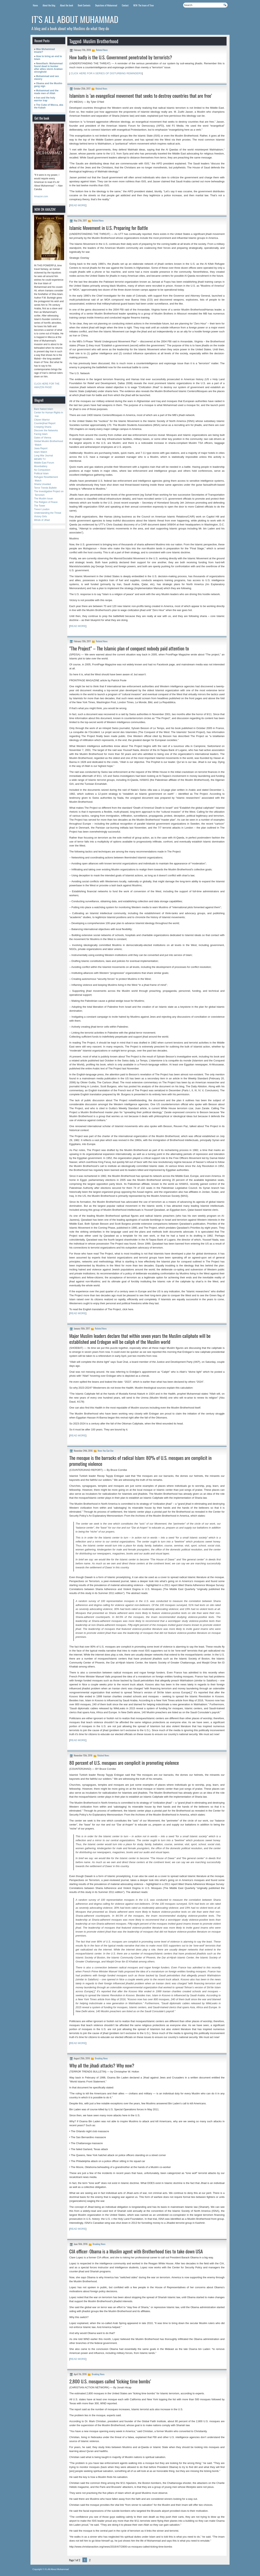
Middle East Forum (44, 462)
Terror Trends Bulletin (45, 487)
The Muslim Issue (43, 498)
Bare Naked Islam (43, 409)
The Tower (39, 505)
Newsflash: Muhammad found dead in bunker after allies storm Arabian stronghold (48, 67)
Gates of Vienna (42, 437)
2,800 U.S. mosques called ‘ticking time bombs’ (110, 2381)
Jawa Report (40, 448)
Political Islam (41, 473)
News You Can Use (105, 1450)
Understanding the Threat (47, 512)
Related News (102, 50)
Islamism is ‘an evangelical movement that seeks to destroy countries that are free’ (140, 95)
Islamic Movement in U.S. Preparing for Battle (108, 227)
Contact (125, 5)
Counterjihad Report (44, 423)
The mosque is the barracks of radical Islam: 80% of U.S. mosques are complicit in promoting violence (140, 1460)
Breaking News (101, 2058)
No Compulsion (42, 470)
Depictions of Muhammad (106, 5)
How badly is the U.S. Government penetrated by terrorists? (120, 57)
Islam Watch (40, 452)
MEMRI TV (40, 459)
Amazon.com (41, 196)
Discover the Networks (46, 430)
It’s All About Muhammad (74, 19)
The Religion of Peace (46, 502)
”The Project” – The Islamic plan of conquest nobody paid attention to (129, 648)
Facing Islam (41, 434)
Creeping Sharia (42, 427)
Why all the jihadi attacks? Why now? (101, 2065)
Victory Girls (40, 516)
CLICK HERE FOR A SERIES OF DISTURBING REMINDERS (106, 73)
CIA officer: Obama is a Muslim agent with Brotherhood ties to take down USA (136, 2251)
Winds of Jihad (42, 520)
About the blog (49, 5)
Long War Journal (43, 455)
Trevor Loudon (42, 509)
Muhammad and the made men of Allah (46, 92)
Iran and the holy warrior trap (44, 99)
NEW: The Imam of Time (143, 5)
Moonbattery (40, 466)
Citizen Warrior (42, 419)
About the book (66, 5)
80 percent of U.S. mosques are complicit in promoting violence (124, 1762)
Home (35, 5)
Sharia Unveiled (42, 484)
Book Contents (84, 5)
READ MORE (78, 205)
